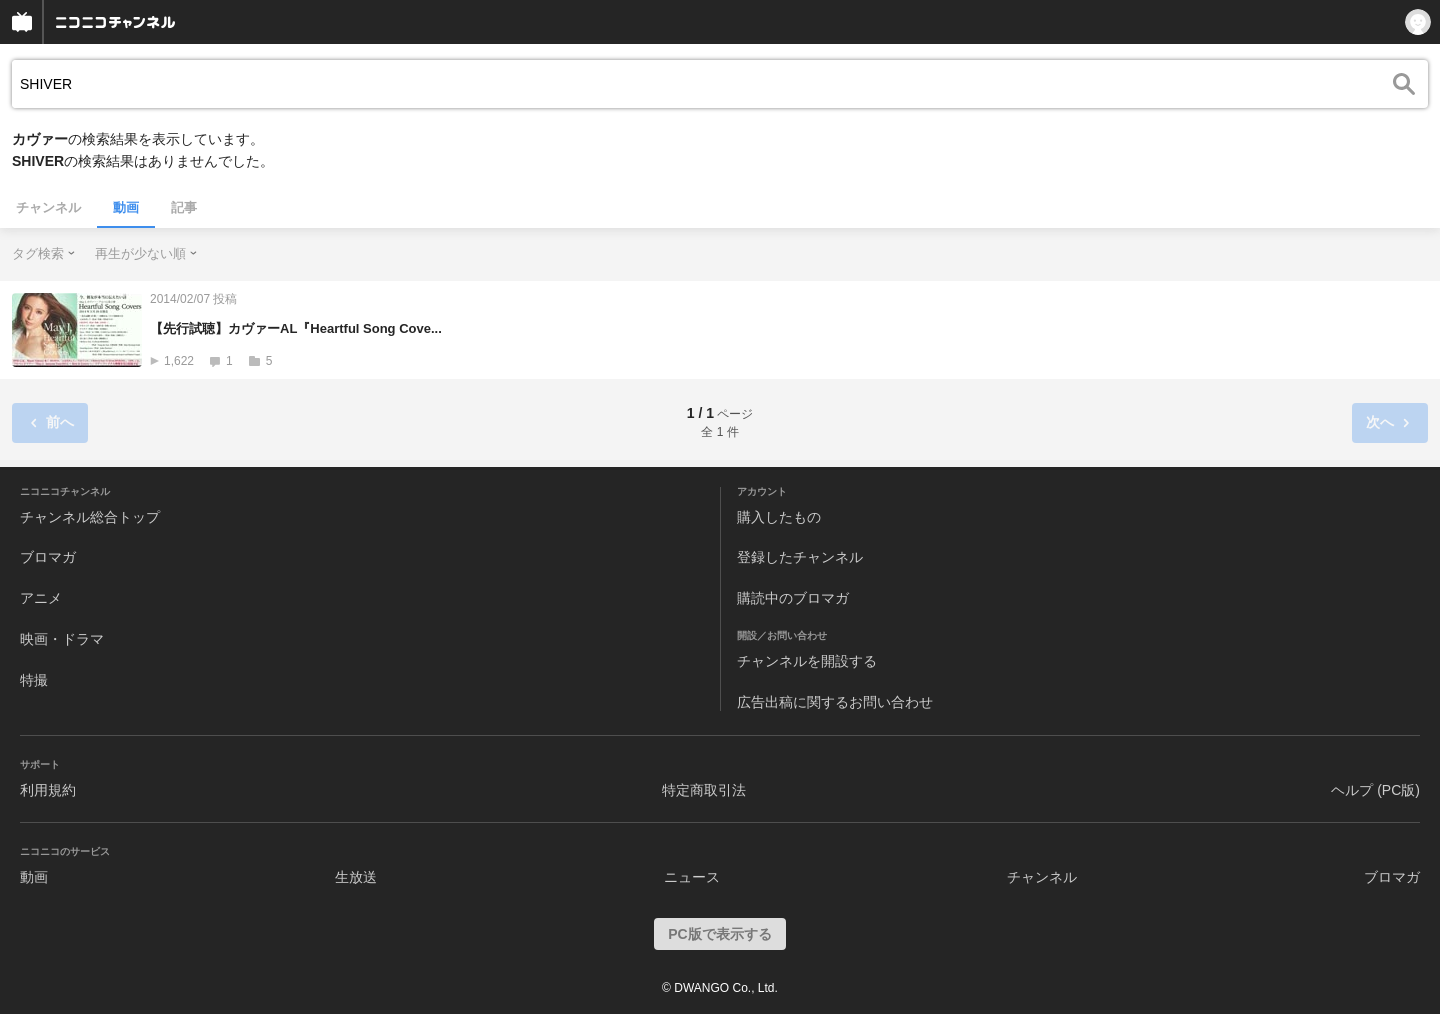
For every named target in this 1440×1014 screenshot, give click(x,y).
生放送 (356, 877)
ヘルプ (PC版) (1375, 790)
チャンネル (48, 207)
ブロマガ (48, 557)
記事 (184, 207)
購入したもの (779, 517)
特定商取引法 (704, 790)
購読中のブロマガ (793, 598)
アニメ (41, 598)
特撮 (34, 680)
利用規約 (48, 790)
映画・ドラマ (62, 639)
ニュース (692, 877)
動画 (126, 207)
